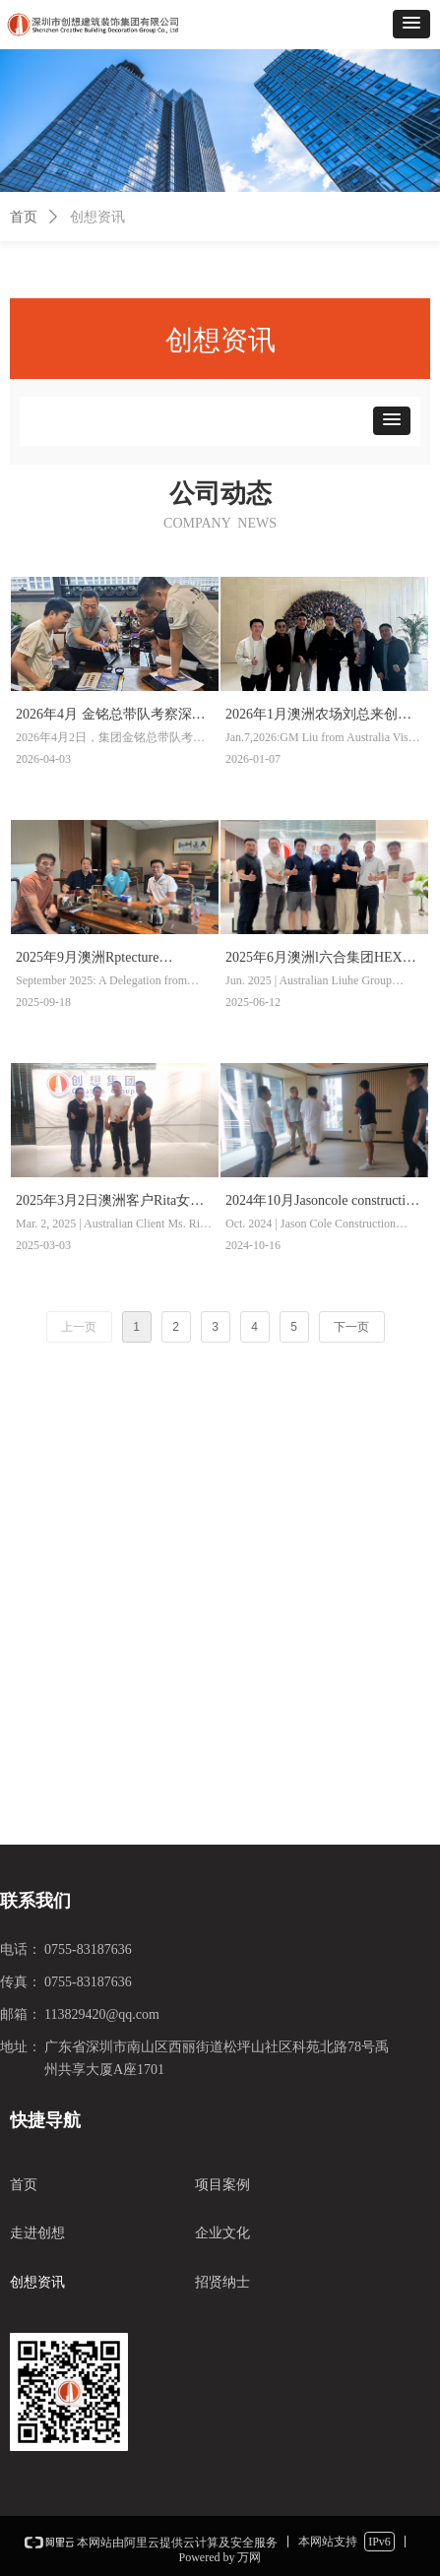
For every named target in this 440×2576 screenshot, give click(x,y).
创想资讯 (97, 217)
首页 (23, 217)
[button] (411, 24)
